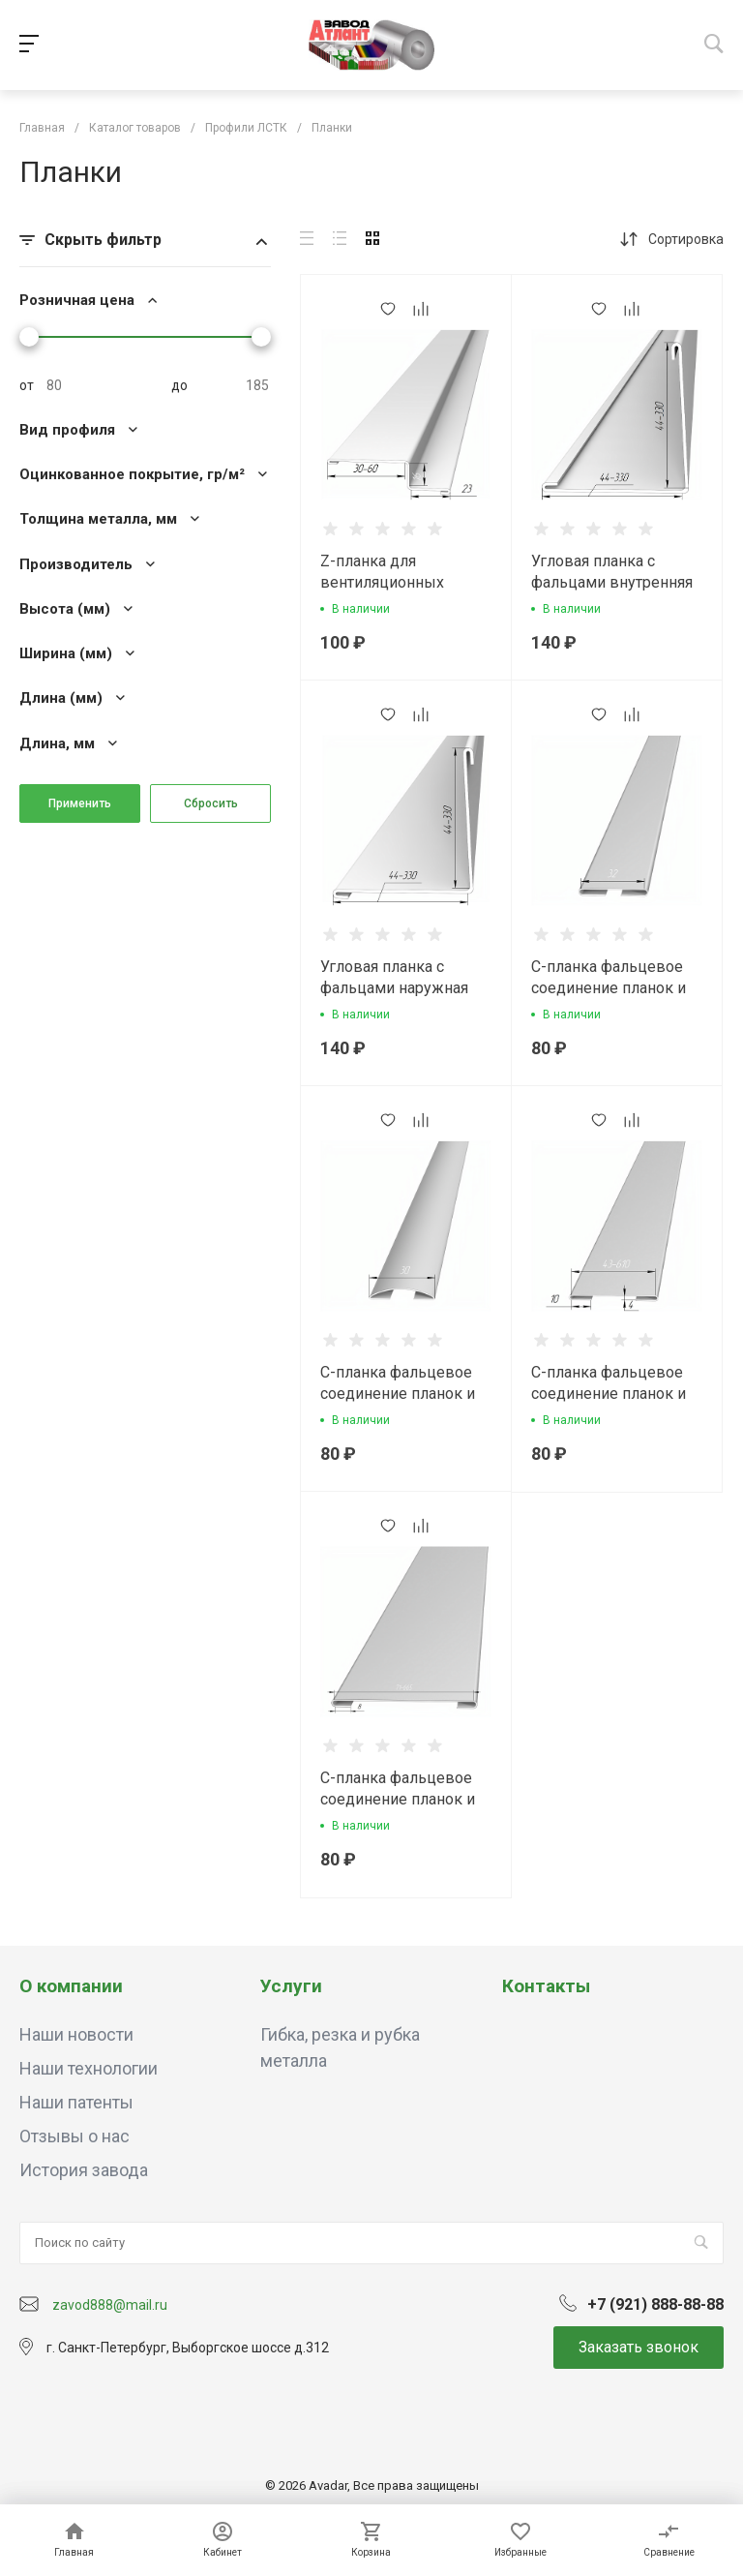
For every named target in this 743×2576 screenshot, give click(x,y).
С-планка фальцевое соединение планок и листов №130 (397, 1393)
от (26, 385)
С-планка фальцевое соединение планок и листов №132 (608, 1393)
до (179, 385)
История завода (83, 2170)
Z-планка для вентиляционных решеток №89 (382, 582)
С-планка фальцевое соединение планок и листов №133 (397, 1799)
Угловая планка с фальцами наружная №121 (394, 987)
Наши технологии (88, 2068)
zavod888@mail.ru (109, 2305)
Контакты (546, 1986)
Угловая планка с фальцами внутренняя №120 (612, 582)
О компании (71, 1986)
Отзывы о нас (74, 2136)
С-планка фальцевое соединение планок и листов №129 (608, 987)
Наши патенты (76, 2102)
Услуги (291, 1986)
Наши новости (76, 2034)
